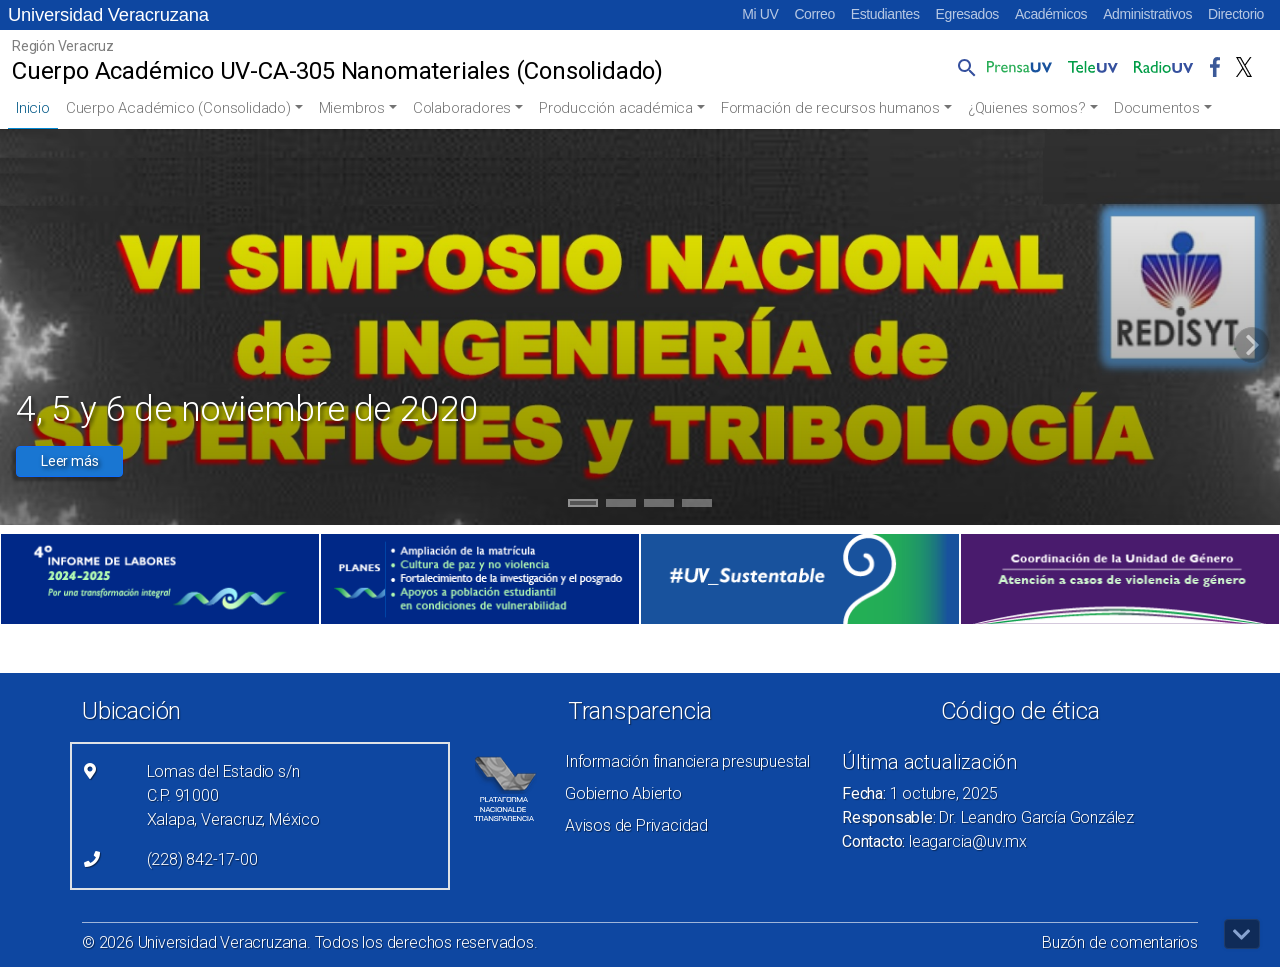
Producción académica (616, 108)
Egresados (967, 14)
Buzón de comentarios (1120, 942)
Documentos (1157, 108)
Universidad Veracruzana (108, 14)
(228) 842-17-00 (202, 859)
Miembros (352, 108)
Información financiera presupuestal (687, 761)
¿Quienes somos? (1027, 108)
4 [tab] (697, 506)
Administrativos (1147, 14)
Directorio (1236, 14)
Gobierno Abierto (623, 793)
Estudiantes (885, 14)
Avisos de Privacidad (636, 825)
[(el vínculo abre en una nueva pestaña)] (160, 579)
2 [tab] (621, 506)
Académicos (1051, 14)
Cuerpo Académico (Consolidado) (178, 108)
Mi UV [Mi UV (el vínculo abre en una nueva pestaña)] (760, 14)
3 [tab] (659, 506)
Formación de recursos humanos (830, 108)
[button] (963, 67)
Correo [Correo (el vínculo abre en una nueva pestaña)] (814, 14)
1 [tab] (583, 506)
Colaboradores (462, 108)
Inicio (33, 108)
